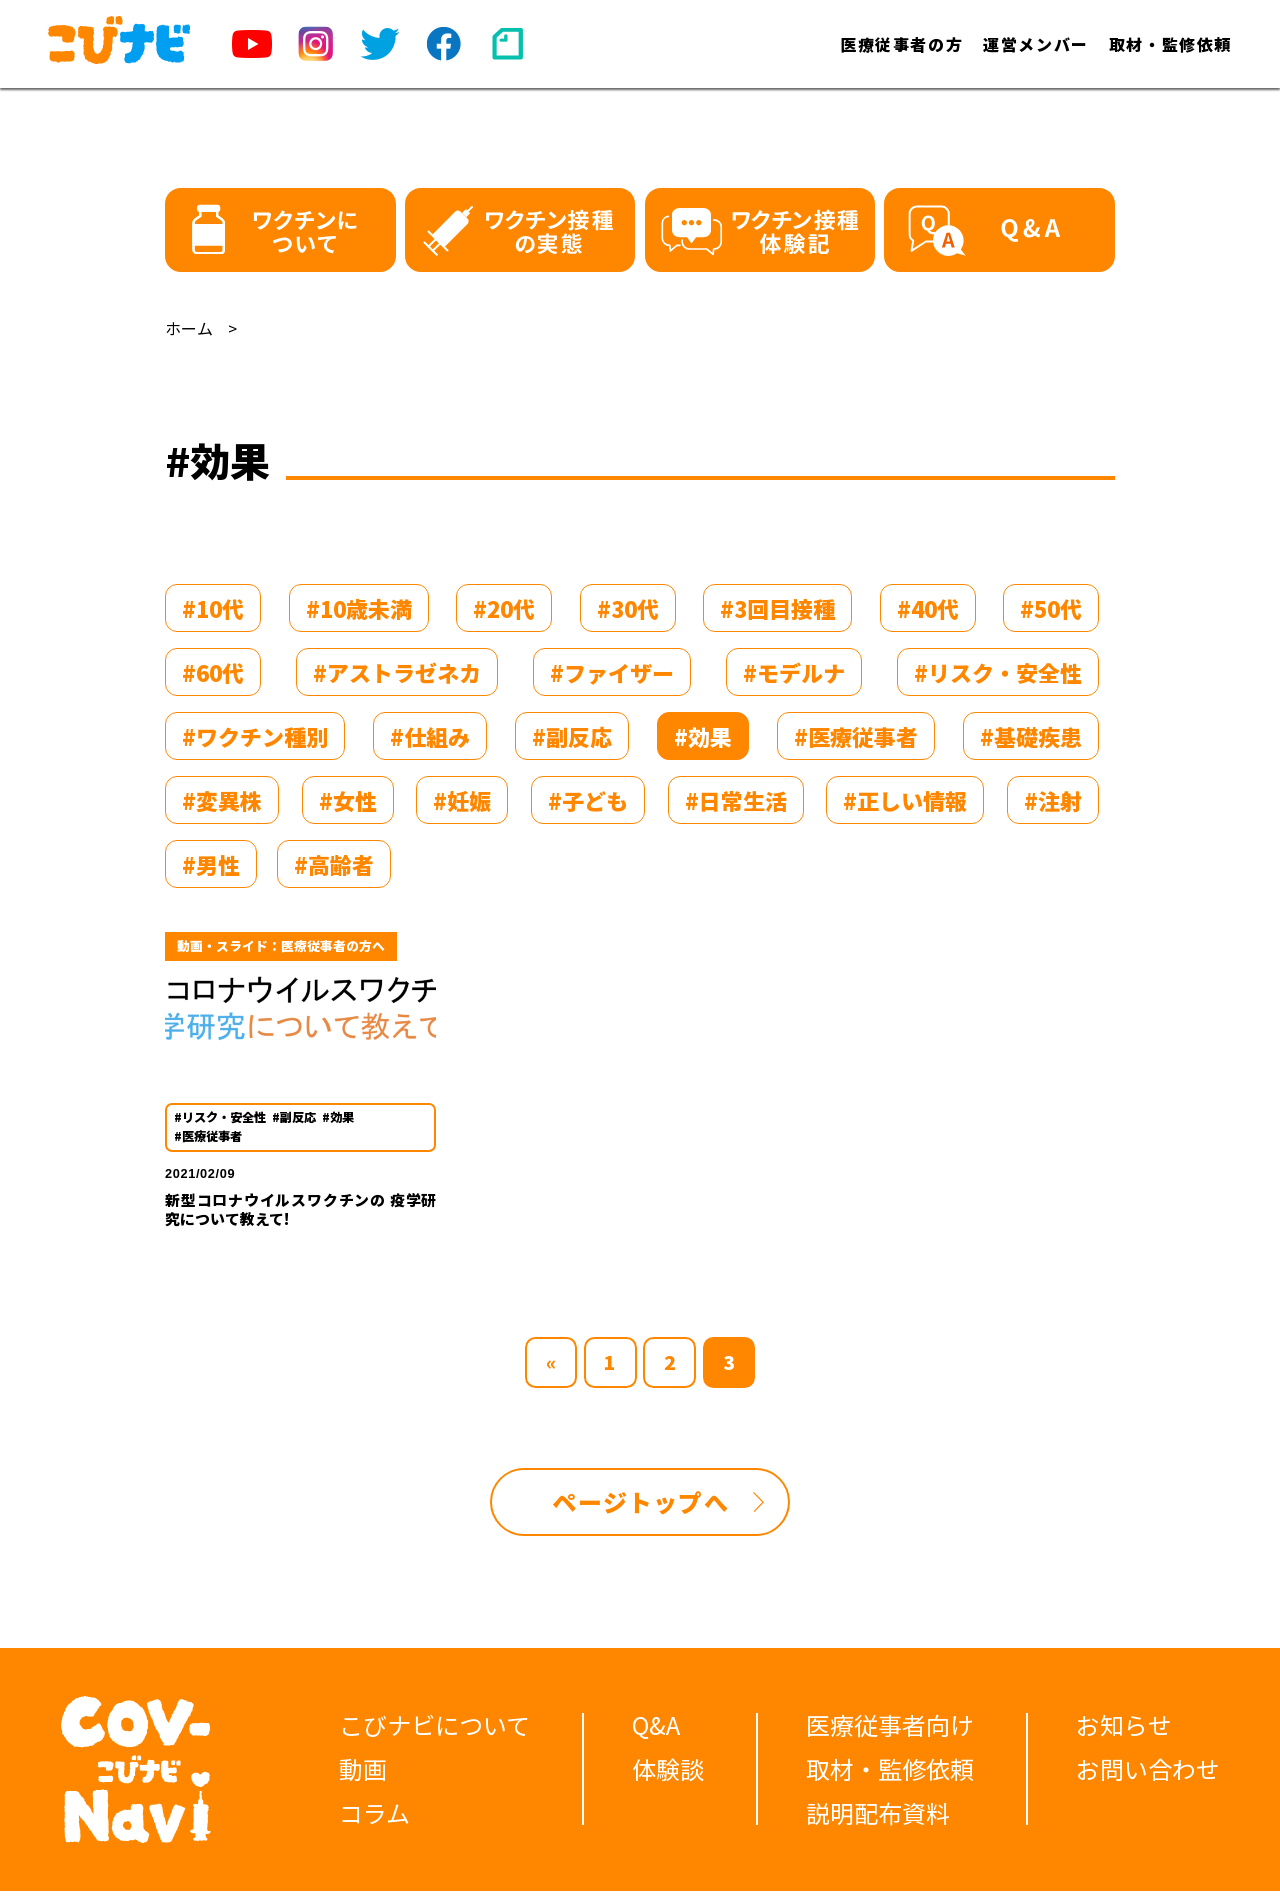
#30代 (628, 608)
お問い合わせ (1148, 1775)
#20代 (504, 608)
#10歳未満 (359, 608)
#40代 (928, 608)
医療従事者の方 (901, 44)
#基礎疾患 (1031, 736)
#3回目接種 (777, 608)
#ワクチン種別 (255, 736)
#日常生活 (736, 800)
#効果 (703, 736)
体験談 (668, 1775)
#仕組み (430, 736)
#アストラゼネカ (397, 672)
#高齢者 (334, 864)
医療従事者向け (890, 1731)
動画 (363, 1775)
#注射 (1053, 800)
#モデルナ (794, 672)
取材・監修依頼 (1170, 44)
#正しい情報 (905, 800)
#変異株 (222, 800)
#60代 (213, 672)
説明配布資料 (878, 1819)
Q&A (656, 1731)
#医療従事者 (856, 736)
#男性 (211, 864)
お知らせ (1124, 1731)
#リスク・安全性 (998, 672)
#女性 (348, 800)
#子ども (588, 800)
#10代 (213, 608)
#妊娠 (462, 800)
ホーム (189, 328)
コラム (374, 1819)
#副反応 (572, 736)
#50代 (1051, 608)
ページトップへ (640, 1508)
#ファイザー (612, 672)
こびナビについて (434, 1731)
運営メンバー (1036, 44)
